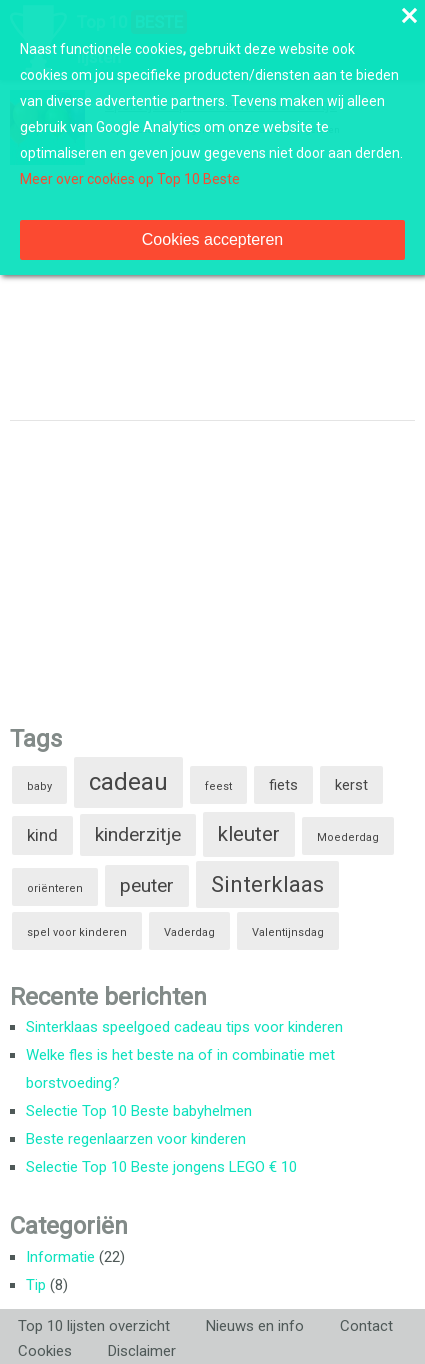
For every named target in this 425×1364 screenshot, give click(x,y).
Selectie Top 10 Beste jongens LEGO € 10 (161, 1167)
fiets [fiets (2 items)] (283, 785)
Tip (36, 1285)
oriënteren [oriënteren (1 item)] (55, 888)
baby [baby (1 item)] (39, 786)
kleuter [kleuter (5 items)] (249, 834)
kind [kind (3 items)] (42, 835)
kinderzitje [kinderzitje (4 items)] (138, 834)
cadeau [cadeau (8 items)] (128, 782)
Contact (366, 1326)
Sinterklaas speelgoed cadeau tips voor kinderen (184, 1027)
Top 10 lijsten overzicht (94, 1326)
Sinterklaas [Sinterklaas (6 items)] (267, 884)
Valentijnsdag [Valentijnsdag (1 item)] (288, 932)
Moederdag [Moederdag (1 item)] (348, 837)
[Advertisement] (160, 566)
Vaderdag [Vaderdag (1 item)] (189, 932)
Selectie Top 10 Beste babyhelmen (139, 1111)
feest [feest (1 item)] (218, 786)
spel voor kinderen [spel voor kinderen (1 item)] (77, 932)
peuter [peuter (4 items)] (147, 885)
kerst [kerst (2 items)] (351, 785)
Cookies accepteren (212, 239)
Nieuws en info (255, 1326)
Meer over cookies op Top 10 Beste (130, 179)
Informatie (60, 1257)
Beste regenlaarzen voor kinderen (136, 1139)
